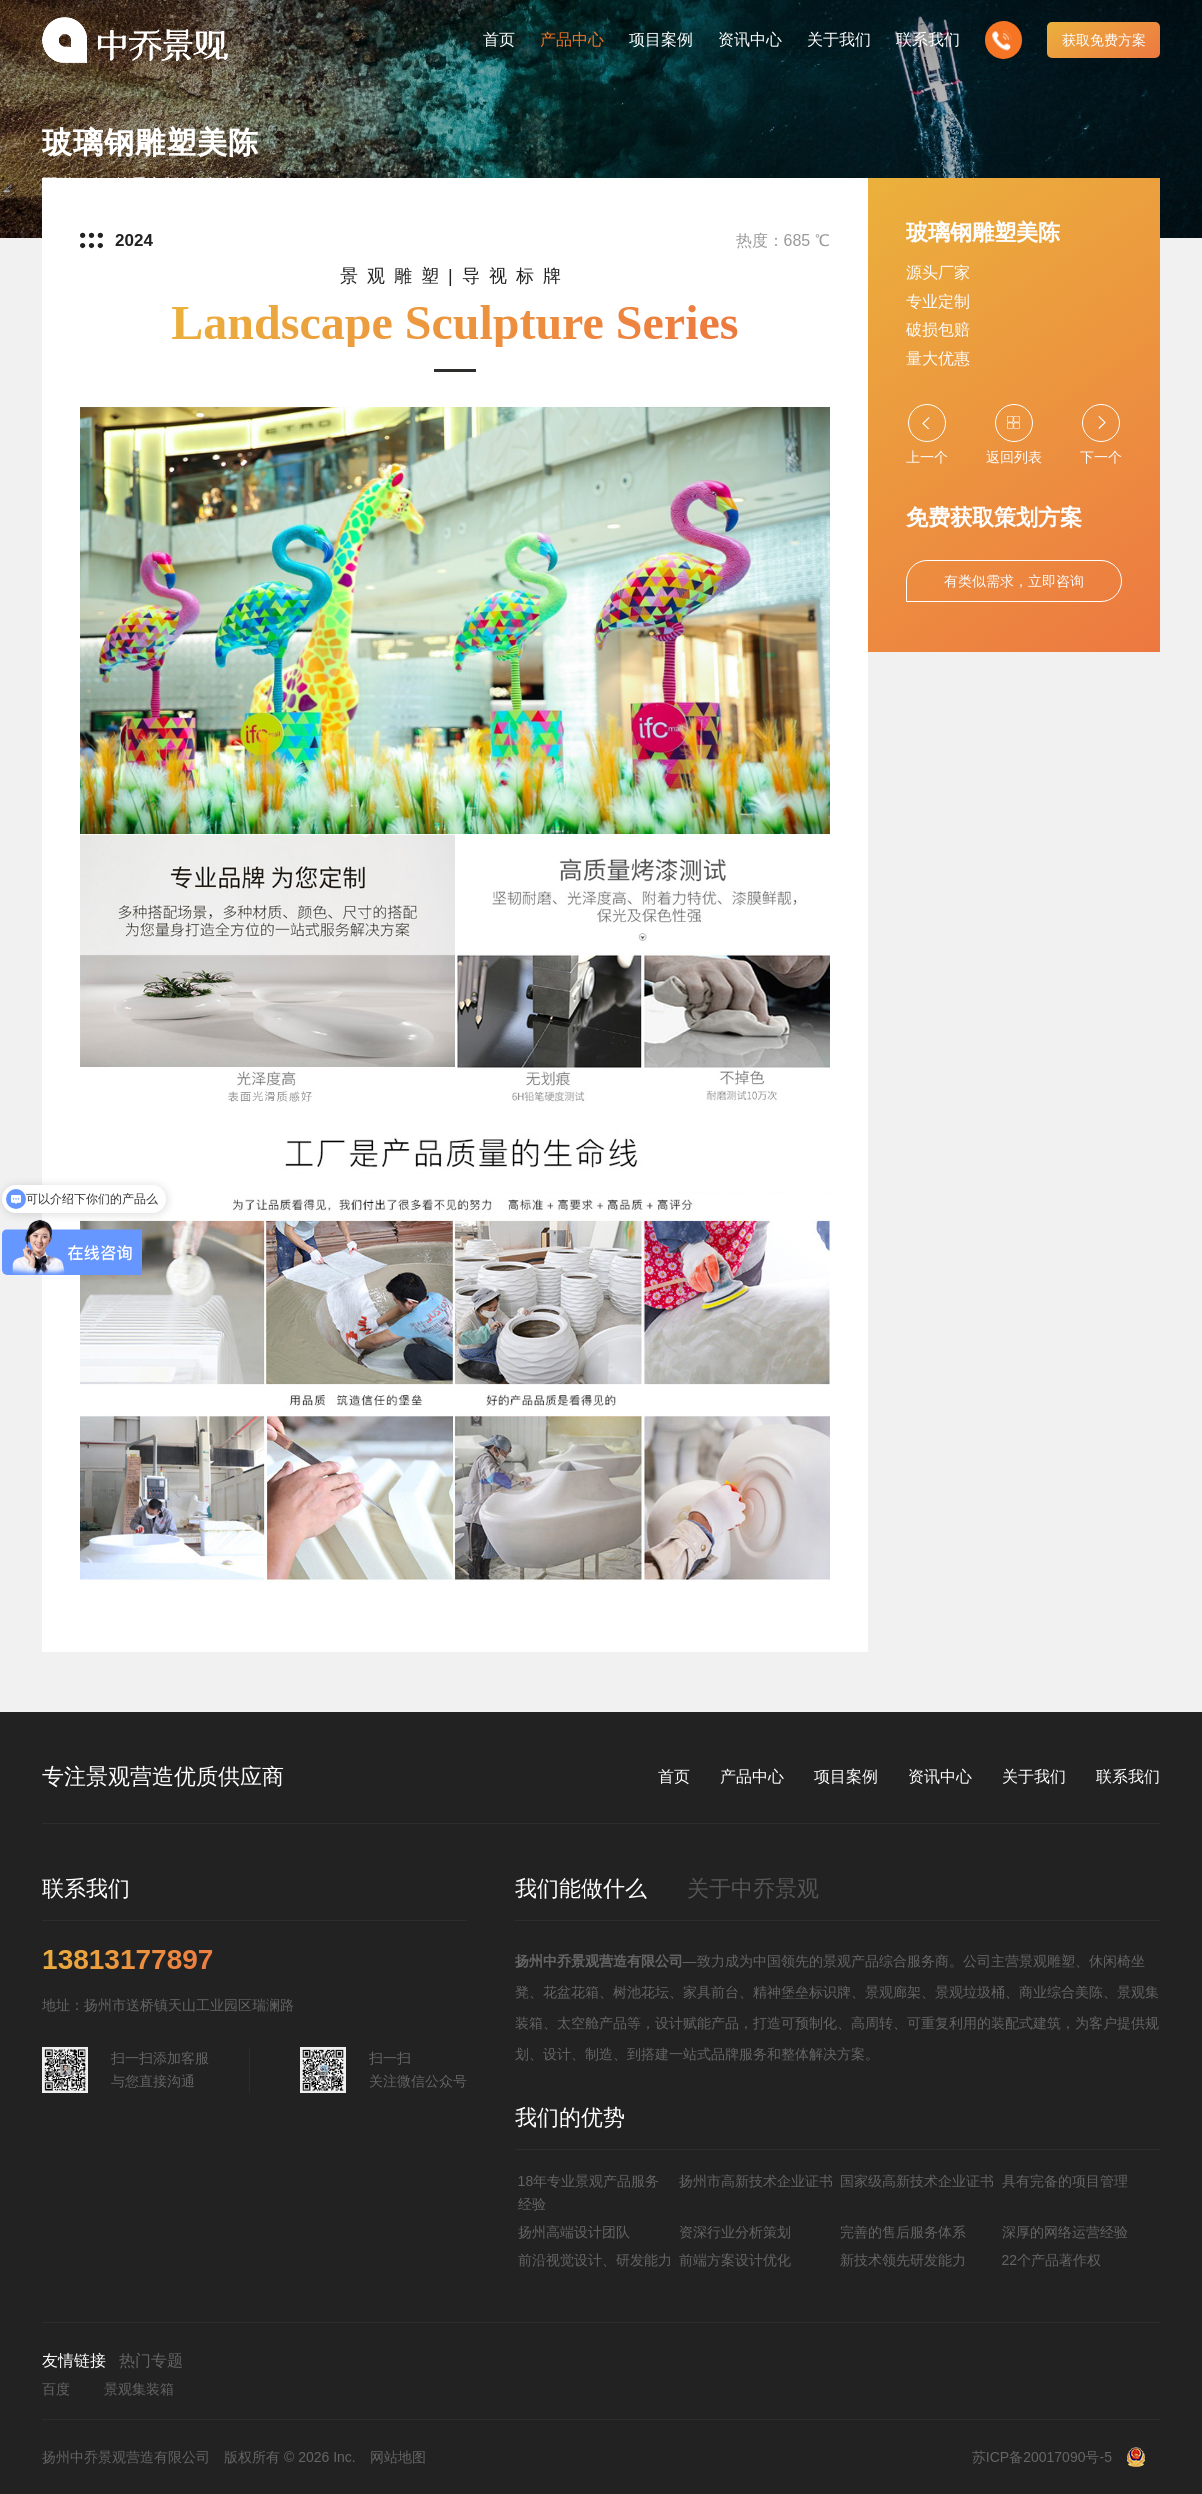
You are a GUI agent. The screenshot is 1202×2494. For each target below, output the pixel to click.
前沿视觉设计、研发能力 (595, 2260)
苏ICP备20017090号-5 (1042, 2457)
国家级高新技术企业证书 (917, 2181)
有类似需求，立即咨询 (1014, 581)
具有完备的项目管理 (1065, 2181)
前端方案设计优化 (735, 2260)
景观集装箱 (139, 2389)
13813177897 (127, 1960)
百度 (56, 2389)
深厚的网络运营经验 (1065, 2232)
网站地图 (398, 2457)
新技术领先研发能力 (903, 2260)
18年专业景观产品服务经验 (589, 2192)
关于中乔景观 (753, 1888)
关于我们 (1034, 1776)
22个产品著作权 (1052, 2260)
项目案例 (846, 1776)
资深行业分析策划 (735, 2232)
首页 (674, 1776)
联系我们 (1128, 1776)
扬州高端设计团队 (574, 2232)
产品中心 (752, 1776)
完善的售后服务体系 (903, 2232)
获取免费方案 (1104, 40)
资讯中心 (940, 1776)
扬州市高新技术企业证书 (756, 2181)
